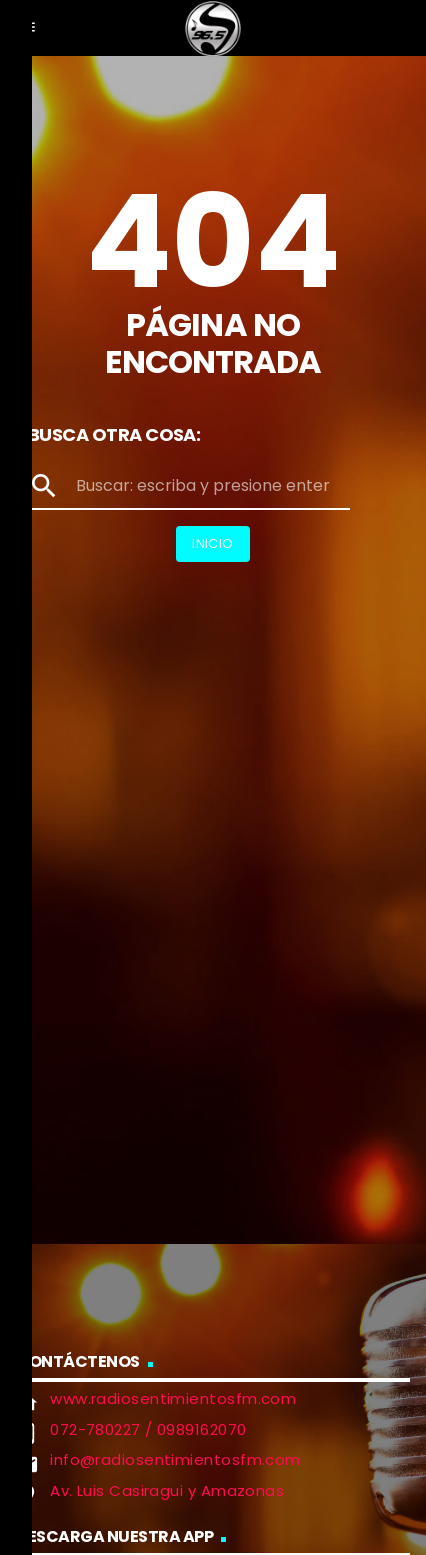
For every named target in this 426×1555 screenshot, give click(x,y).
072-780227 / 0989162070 (148, 1429)
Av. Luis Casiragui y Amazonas (167, 1490)
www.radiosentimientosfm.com (173, 1398)
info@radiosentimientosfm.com (175, 1459)
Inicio (212, 543)
